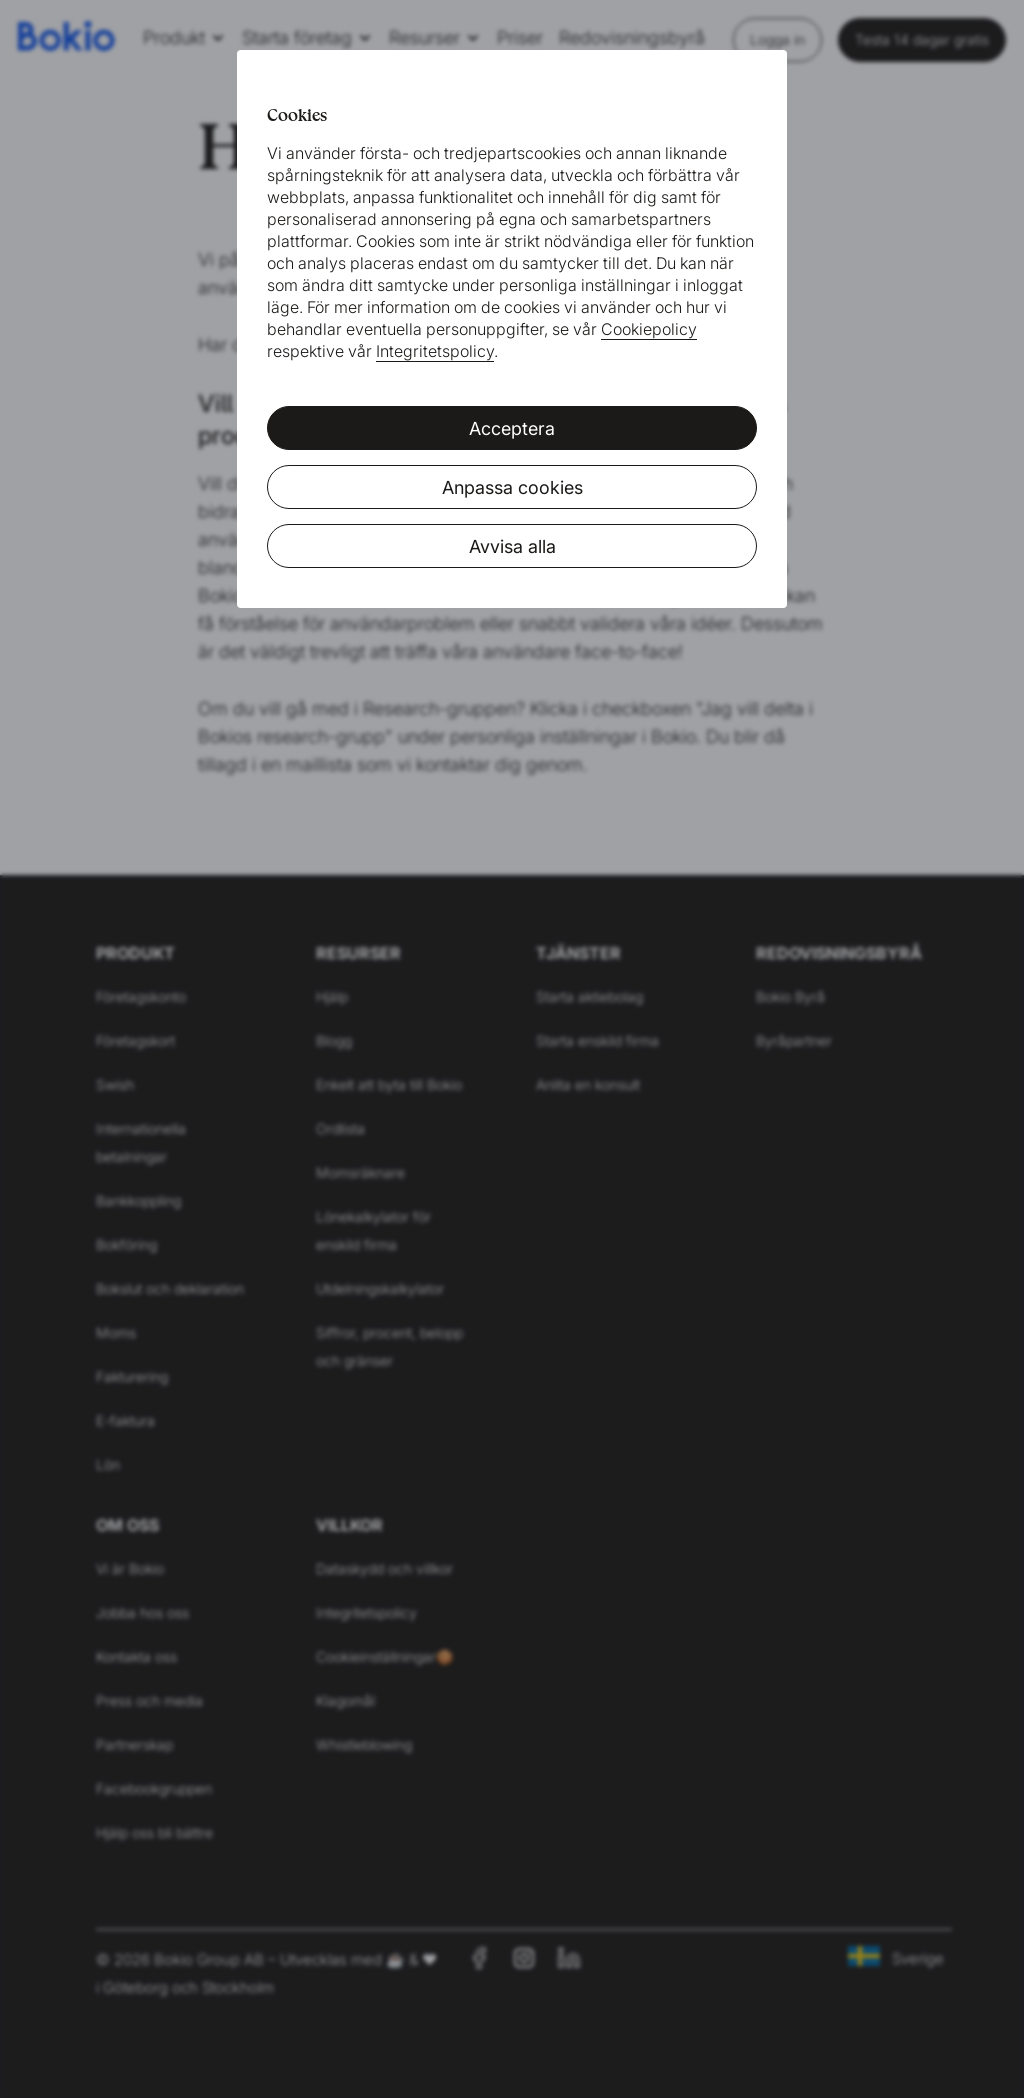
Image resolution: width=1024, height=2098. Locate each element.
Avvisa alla (512, 546)
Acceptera (512, 428)
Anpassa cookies (512, 487)
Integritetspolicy (435, 351)
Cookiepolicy (649, 329)
